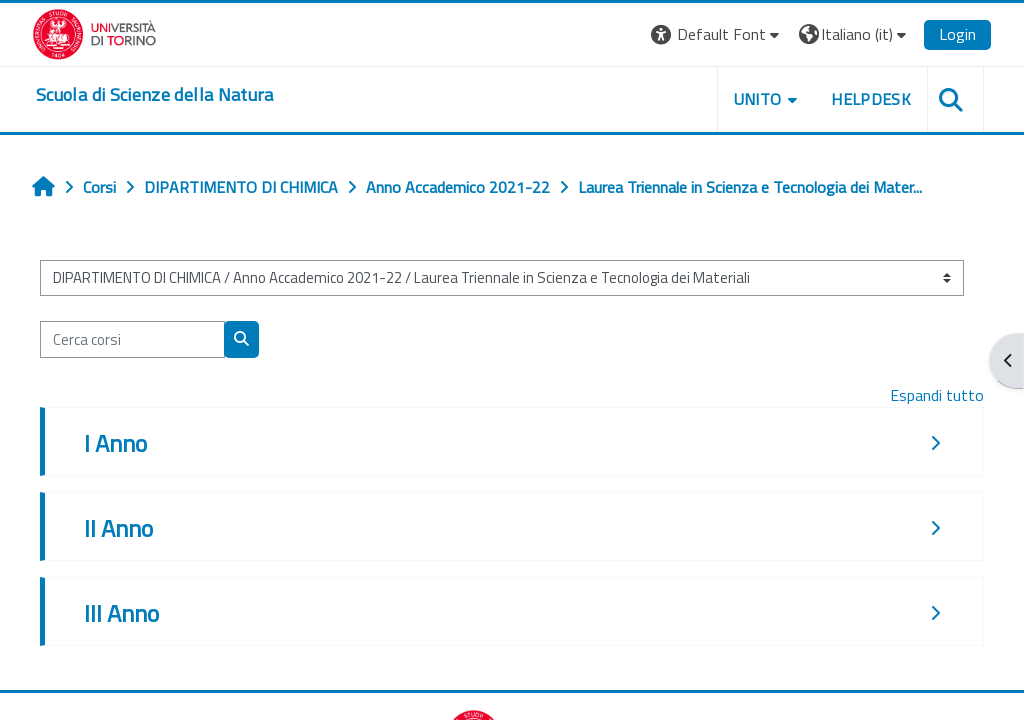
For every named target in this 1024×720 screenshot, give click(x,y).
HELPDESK (871, 99)
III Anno (121, 613)
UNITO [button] (758, 99)
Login (957, 34)
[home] (155, 95)
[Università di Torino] (94, 32)
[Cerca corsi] (132, 339)
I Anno (115, 443)
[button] (717, 34)
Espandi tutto (937, 395)
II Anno (118, 528)
